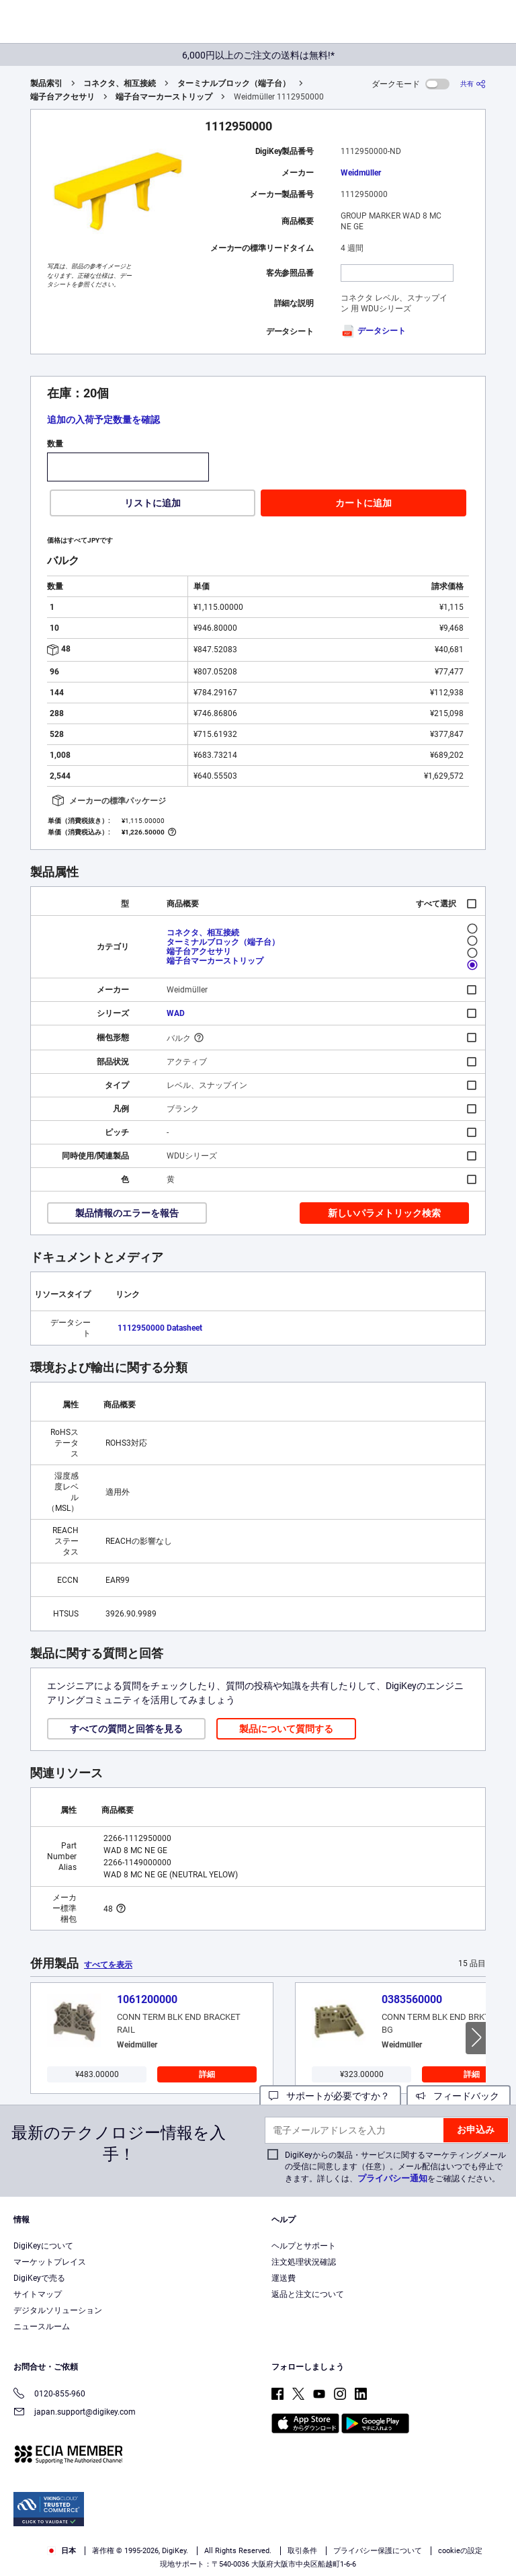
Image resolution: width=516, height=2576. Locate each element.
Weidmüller (361, 173)
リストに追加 (152, 503)
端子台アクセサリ (62, 97)
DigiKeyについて (43, 2246)
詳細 (207, 2074)
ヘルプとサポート (303, 2246)
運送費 (283, 2278)
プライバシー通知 (392, 2178)
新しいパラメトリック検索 (384, 1213)
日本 (61, 2550)
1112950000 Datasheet (160, 1328)
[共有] (473, 84)
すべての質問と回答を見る (126, 1728)
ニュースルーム (41, 2326)
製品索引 (46, 83)
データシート (373, 331)
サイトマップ (37, 2294)
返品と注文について (307, 2294)
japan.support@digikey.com (74, 2413)
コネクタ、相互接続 (119, 83)
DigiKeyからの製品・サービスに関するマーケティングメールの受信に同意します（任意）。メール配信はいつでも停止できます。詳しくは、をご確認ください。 (395, 2166)
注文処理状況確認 (303, 2262)
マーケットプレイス (49, 2262)
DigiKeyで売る (39, 2278)
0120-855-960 (49, 2394)
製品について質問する (286, 1728)
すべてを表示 (108, 1964)
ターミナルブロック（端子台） (233, 83)
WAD (176, 1013)
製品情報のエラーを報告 (127, 1213)
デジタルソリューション (57, 2310)
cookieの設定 (460, 2550)
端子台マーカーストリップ (164, 97)
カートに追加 (363, 503)
